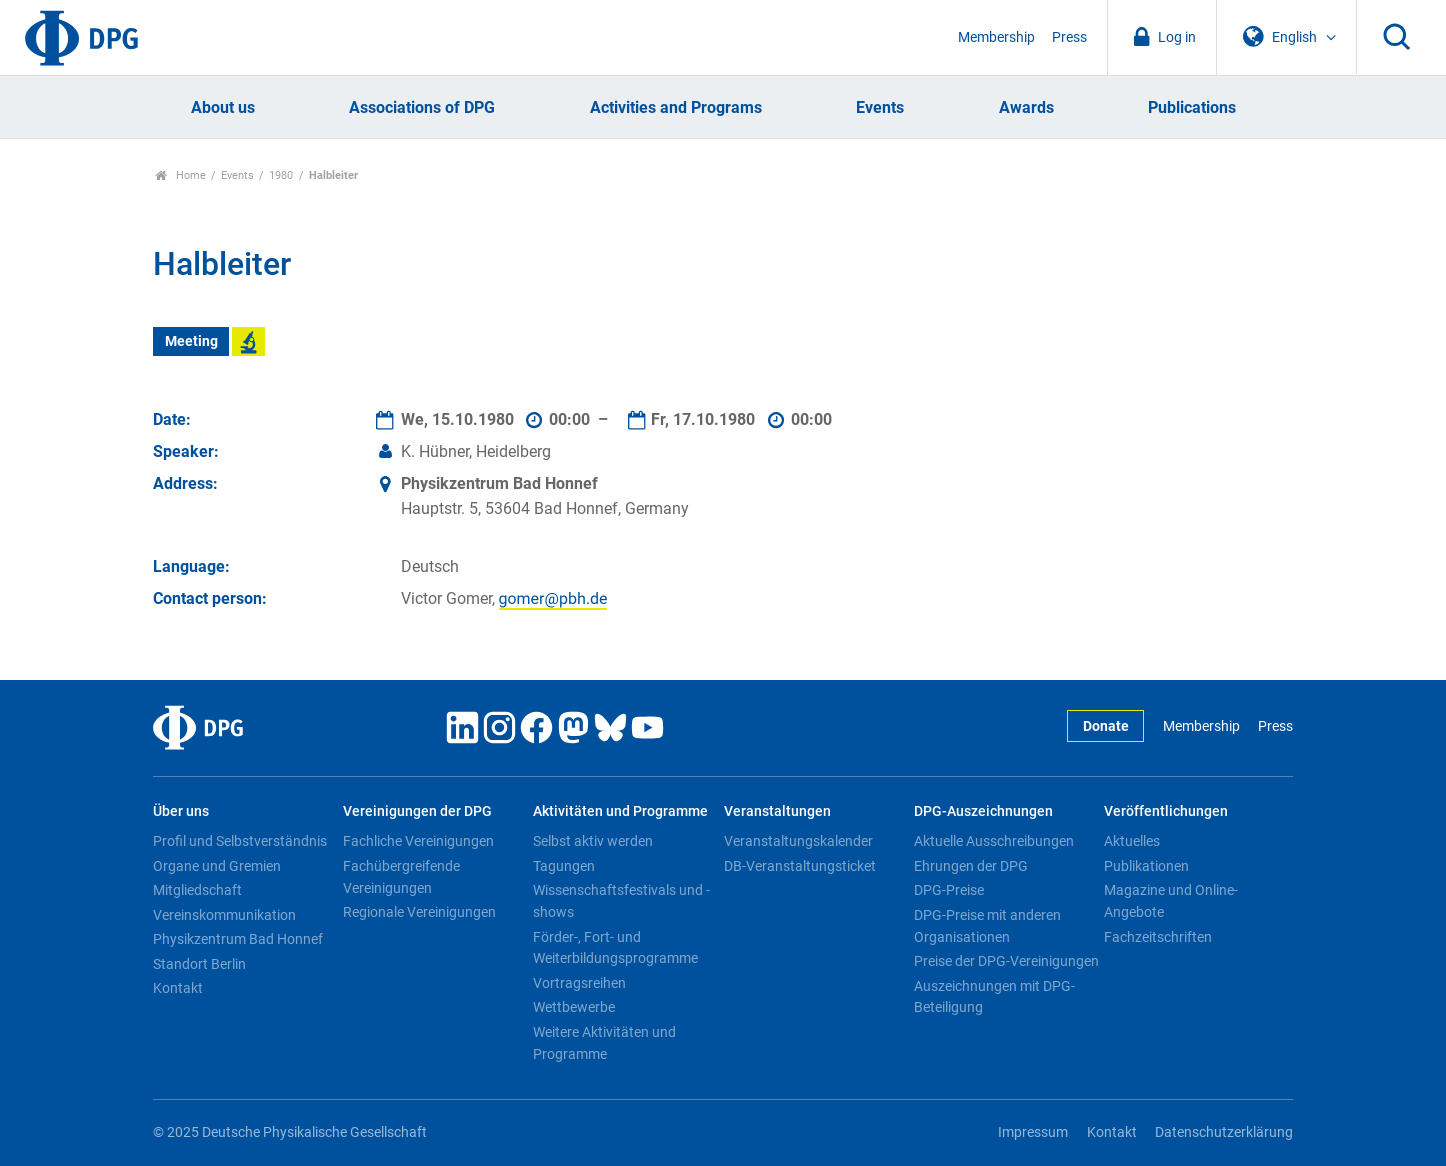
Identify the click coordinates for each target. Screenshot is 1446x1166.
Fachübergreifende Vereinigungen (401, 877)
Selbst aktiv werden (593, 841)
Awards (1026, 107)
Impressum (1033, 1132)
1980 (281, 175)
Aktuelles (1132, 841)
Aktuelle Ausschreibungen (994, 841)
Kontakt (178, 988)
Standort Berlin (199, 964)
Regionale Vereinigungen (419, 912)
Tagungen (564, 866)
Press (1069, 37)
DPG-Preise (949, 890)
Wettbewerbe (574, 1007)
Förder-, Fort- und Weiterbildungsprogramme (615, 948)
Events (880, 107)
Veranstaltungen (777, 811)
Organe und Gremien (217, 866)
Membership (996, 37)
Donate (1106, 726)
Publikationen (1146, 866)
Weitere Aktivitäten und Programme (604, 1043)
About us (223, 107)
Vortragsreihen (579, 983)
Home (180, 175)
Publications (1192, 107)
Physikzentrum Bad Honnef (238, 939)
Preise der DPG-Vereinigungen (1006, 961)
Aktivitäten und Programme (620, 811)
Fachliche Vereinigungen (418, 841)
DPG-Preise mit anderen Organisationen (987, 926)
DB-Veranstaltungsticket (800, 866)
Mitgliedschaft (197, 890)
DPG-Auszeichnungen (983, 811)
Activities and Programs (676, 107)
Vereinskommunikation (224, 915)
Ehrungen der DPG (971, 866)
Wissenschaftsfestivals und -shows (621, 901)
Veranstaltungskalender (798, 841)
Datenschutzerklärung (1224, 1132)
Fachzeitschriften (1158, 937)
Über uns (181, 811)
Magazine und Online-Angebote (1171, 901)
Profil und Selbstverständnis (240, 841)
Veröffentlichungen (1166, 811)
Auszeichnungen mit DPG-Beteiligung (994, 997)
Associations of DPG (422, 107)
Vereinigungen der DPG (417, 811)
